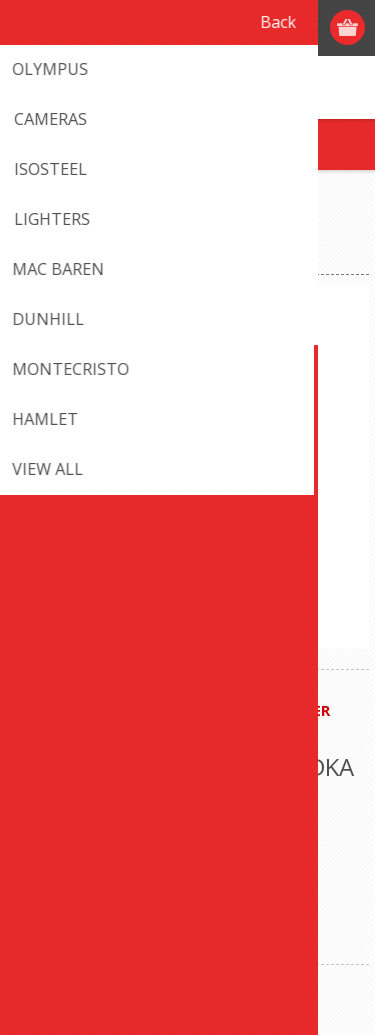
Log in (271, 27)
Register (232, 27)
